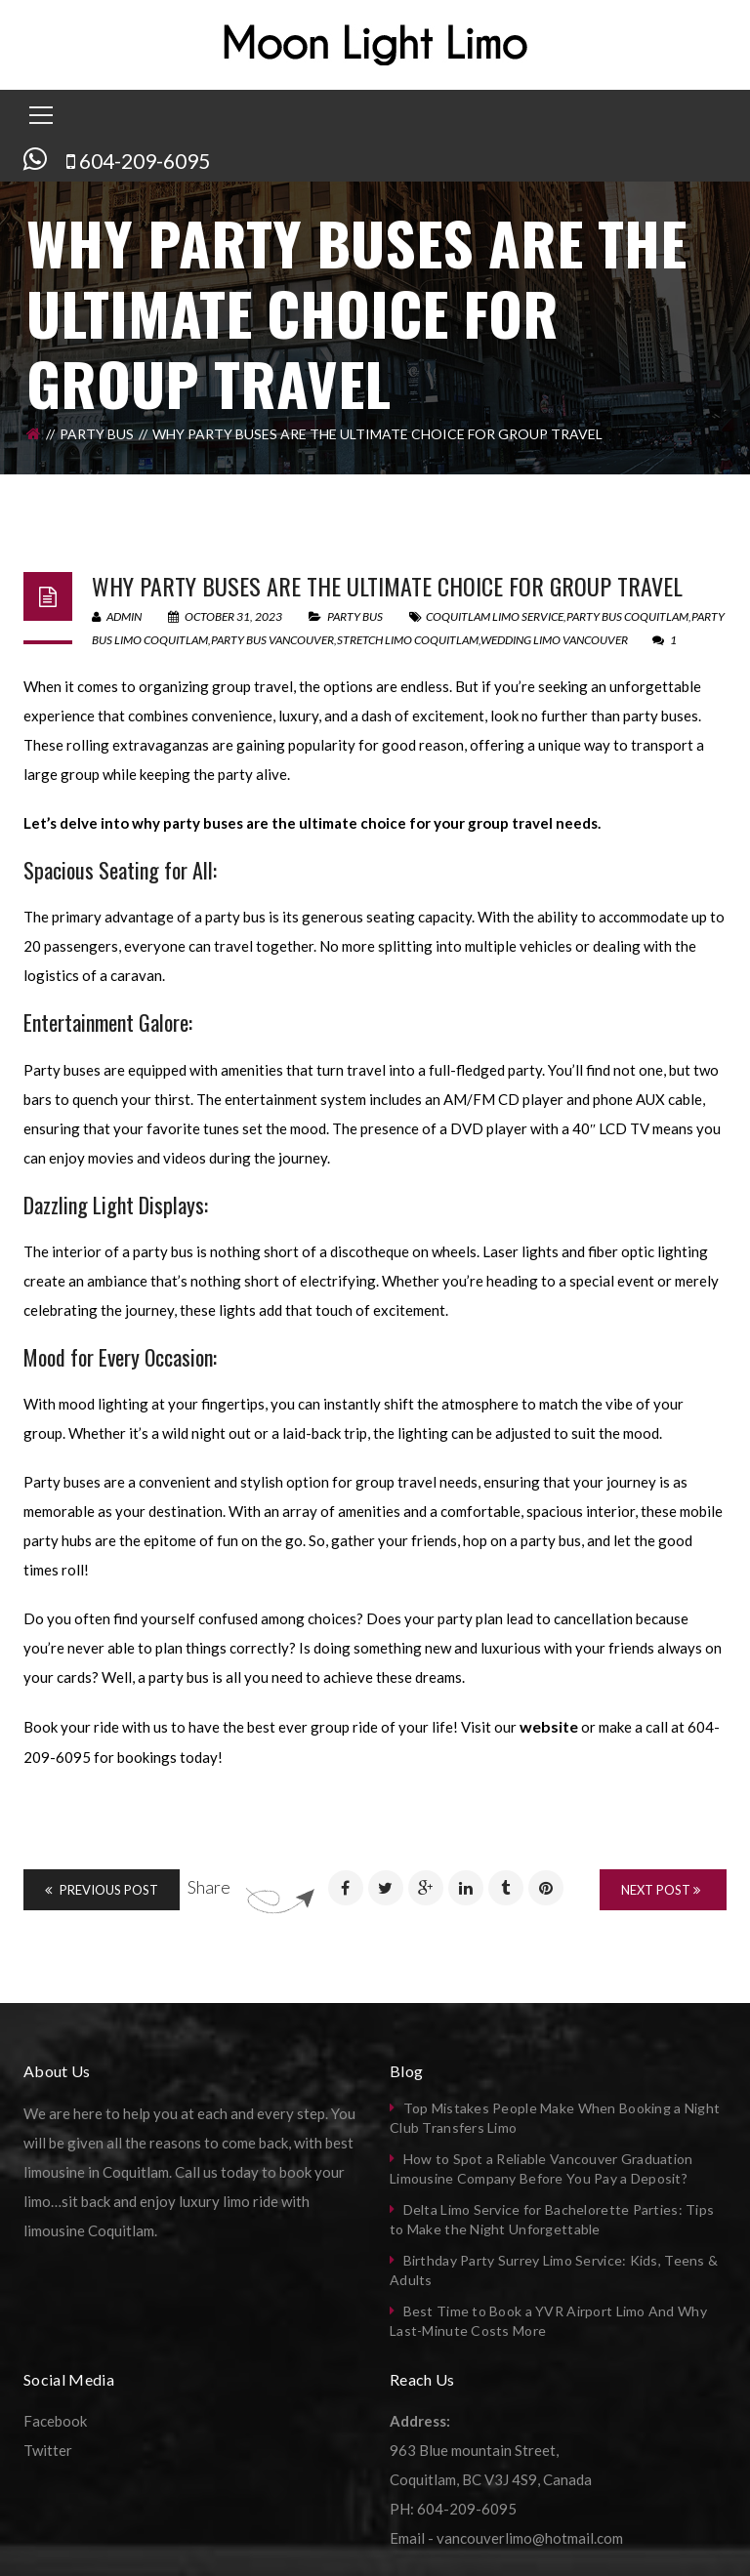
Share (209, 1887)
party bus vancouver (272, 640)
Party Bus (97, 434)
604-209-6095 (144, 160)
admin (117, 616)
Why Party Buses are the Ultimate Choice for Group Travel (387, 585)
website (549, 1726)
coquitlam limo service (494, 616)
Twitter (47, 2450)
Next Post (660, 1890)
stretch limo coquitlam (408, 640)
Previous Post (101, 1890)
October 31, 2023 (226, 616)
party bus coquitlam (627, 616)
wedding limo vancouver (554, 640)
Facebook (55, 2421)
